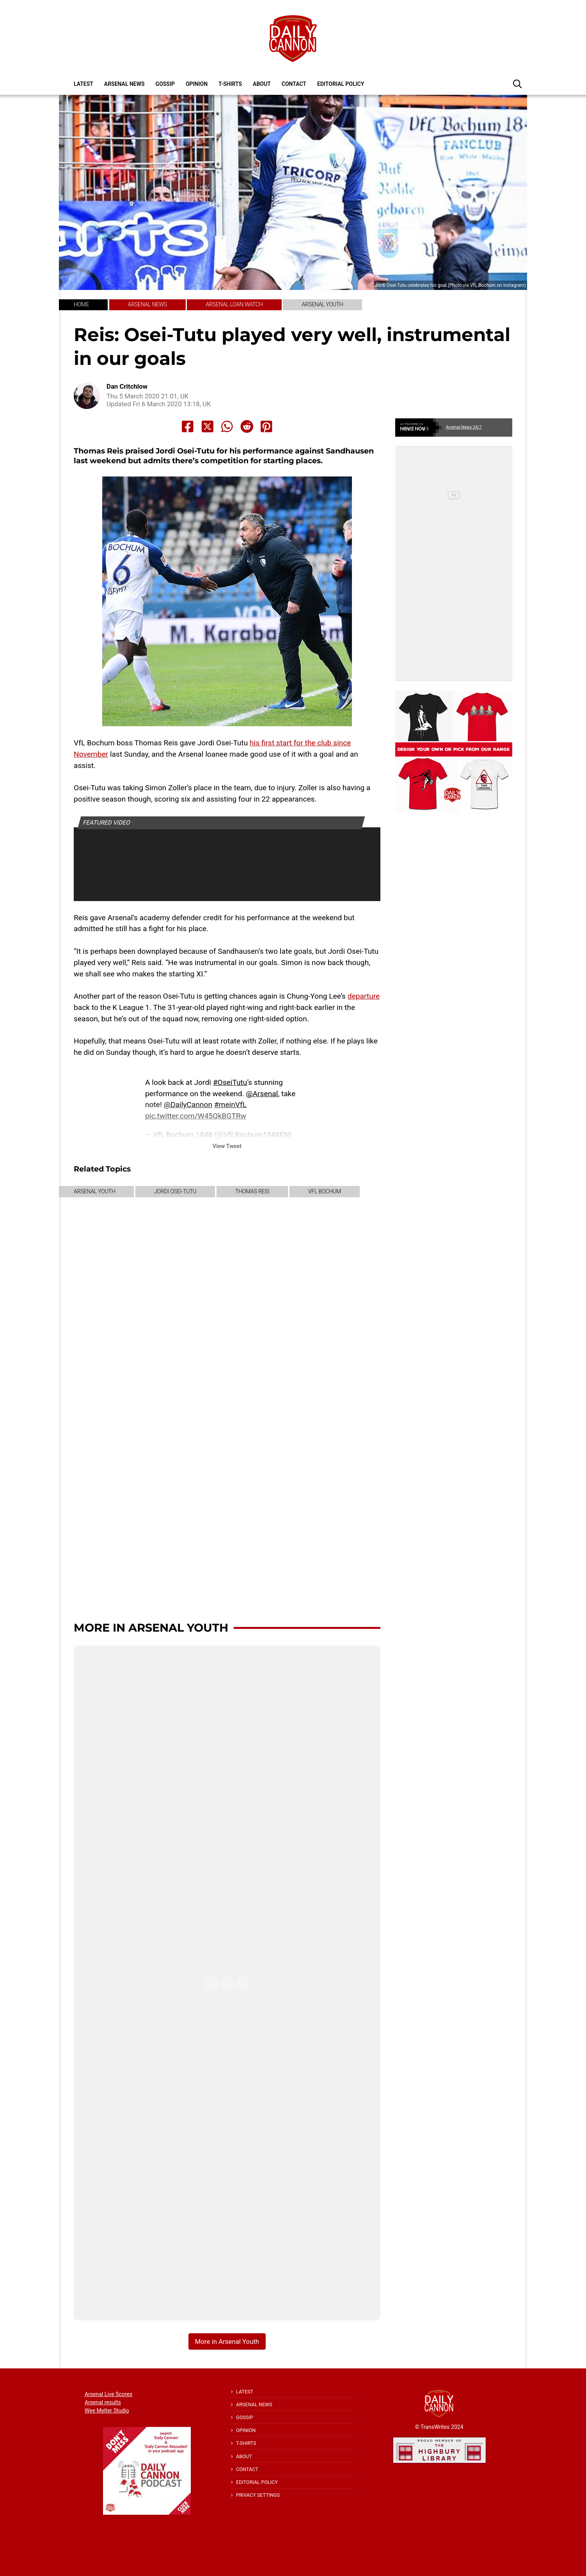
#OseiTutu (230, 1082)
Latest (83, 84)
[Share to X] (207, 426)
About (262, 84)
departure (364, 996)
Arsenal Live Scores (108, 2394)
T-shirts (230, 84)
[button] (517, 83)
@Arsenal (262, 1093)
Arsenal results (103, 2402)
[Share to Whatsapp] (227, 426)
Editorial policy (340, 84)
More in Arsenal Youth (151, 1627)
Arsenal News (124, 84)
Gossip (165, 84)
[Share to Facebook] (187, 426)
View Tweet (227, 1146)
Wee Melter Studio (107, 2410)
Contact (294, 84)
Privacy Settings (258, 2495)
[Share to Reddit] (247, 426)
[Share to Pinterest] (266, 426)
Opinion (197, 84)
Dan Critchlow (127, 386)
